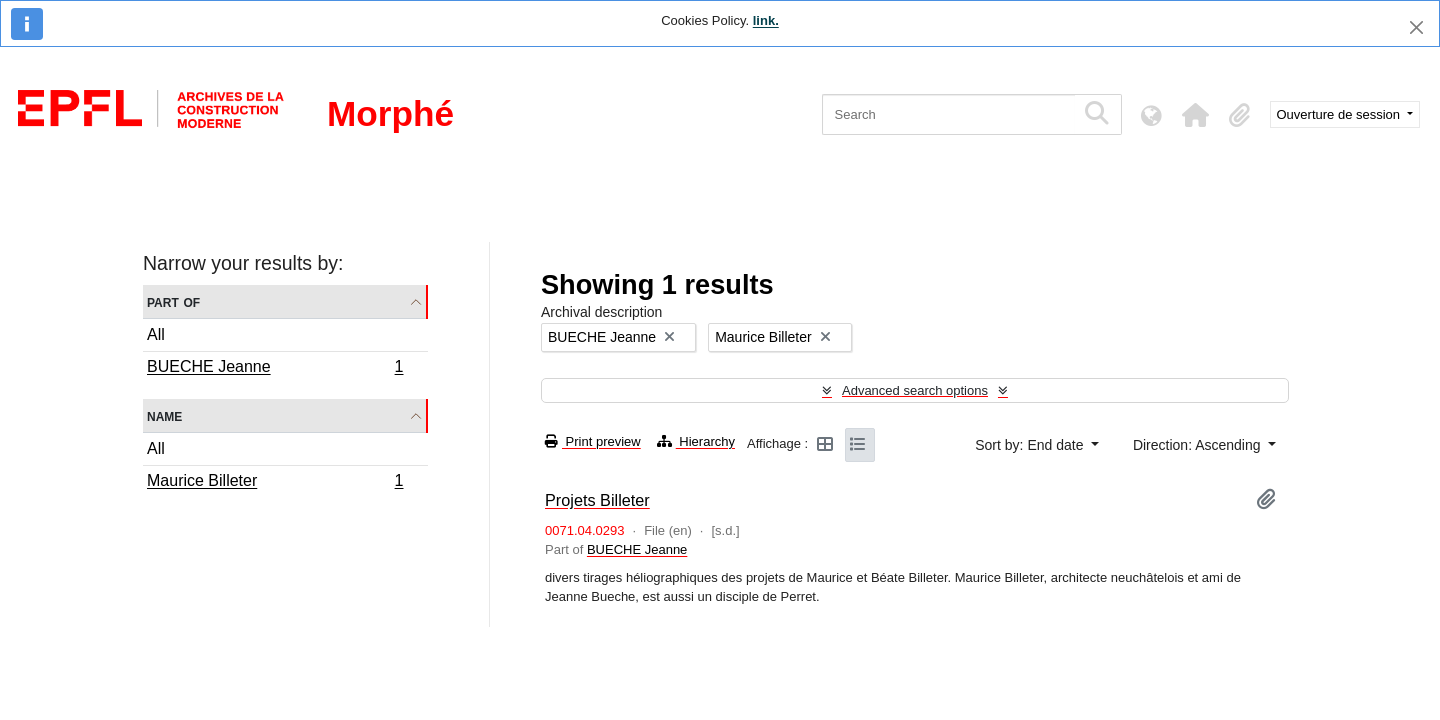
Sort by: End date (1031, 445)
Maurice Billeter (275, 483)
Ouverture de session (1340, 114)
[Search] (948, 114)
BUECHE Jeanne (275, 369)
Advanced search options (915, 390)
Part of (173, 301)
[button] (1196, 115)
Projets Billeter (597, 500)
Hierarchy (696, 441)
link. (766, 20)
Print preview (593, 441)
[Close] (1416, 27)
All (156, 334)
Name (164, 415)
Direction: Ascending (1199, 445)
